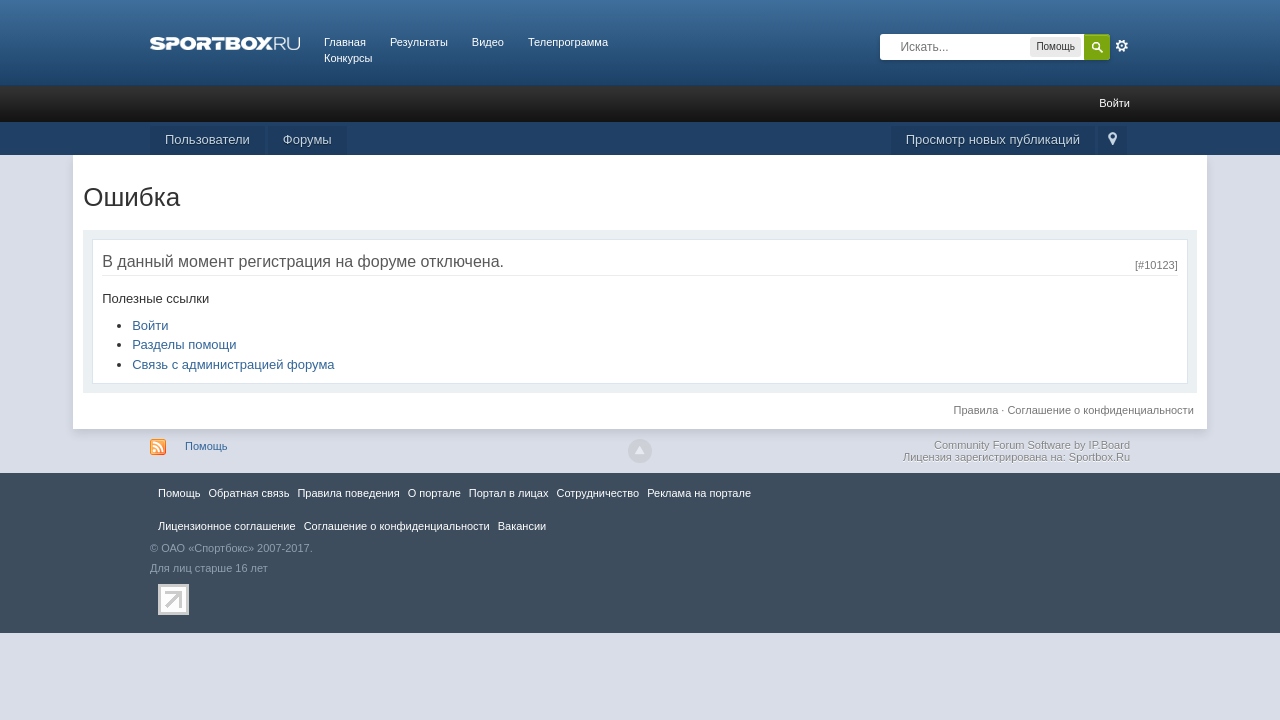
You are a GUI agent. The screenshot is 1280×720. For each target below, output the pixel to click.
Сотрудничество (597, 493)
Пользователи (207, 139)
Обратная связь (248, 493)
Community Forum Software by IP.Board (1032, 445)
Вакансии (522, 526)
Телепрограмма (568, 42)
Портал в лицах (509, 493)
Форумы (307, 139)
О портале (434, 493)
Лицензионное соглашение (227, 526)
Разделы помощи (184, 344)
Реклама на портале (699, 493)
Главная (345, 42)
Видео (488, 42)
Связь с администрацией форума (233, 364)
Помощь (206, 446)
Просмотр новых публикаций (993, 139)
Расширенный (1122, 46)
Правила (976, 410)
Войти (1114, 103)
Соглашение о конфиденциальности (1100, 410)
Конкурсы (348, 58)
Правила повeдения (348, 493)
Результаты (419, 42)
